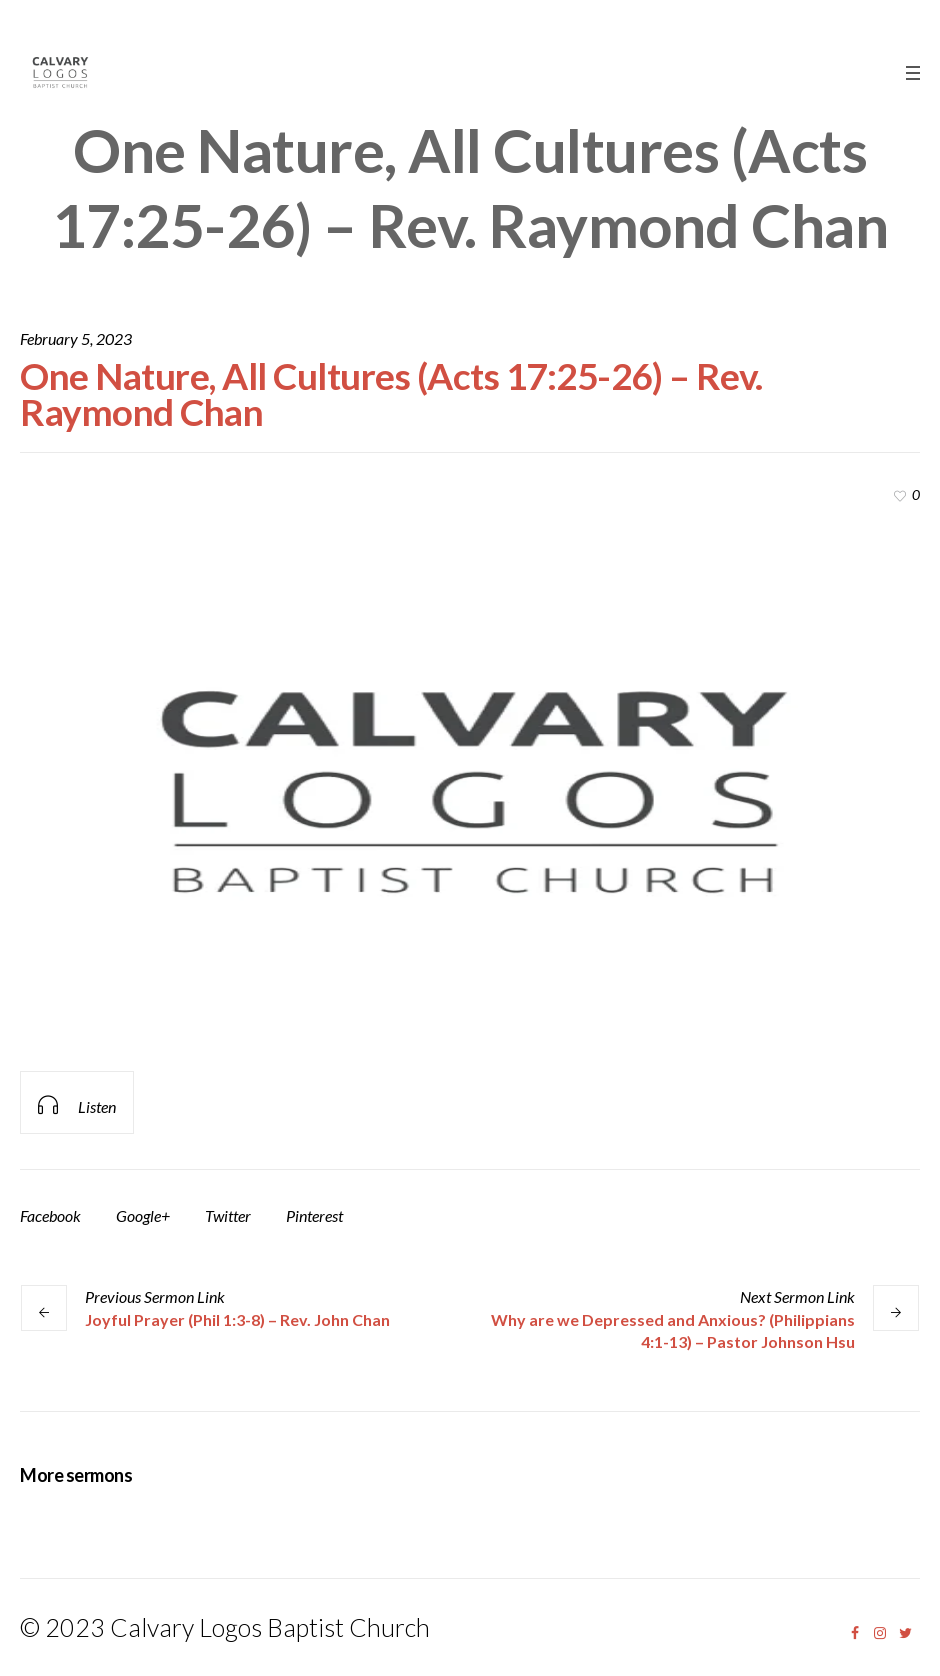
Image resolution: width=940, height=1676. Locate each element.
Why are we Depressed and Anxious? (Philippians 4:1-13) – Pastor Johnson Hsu (673, 1330)
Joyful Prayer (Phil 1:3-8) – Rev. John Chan (237, 1319)
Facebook (50, 1215)
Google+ (143, 1215)
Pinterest (314, 1215)
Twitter (228, 1215)
